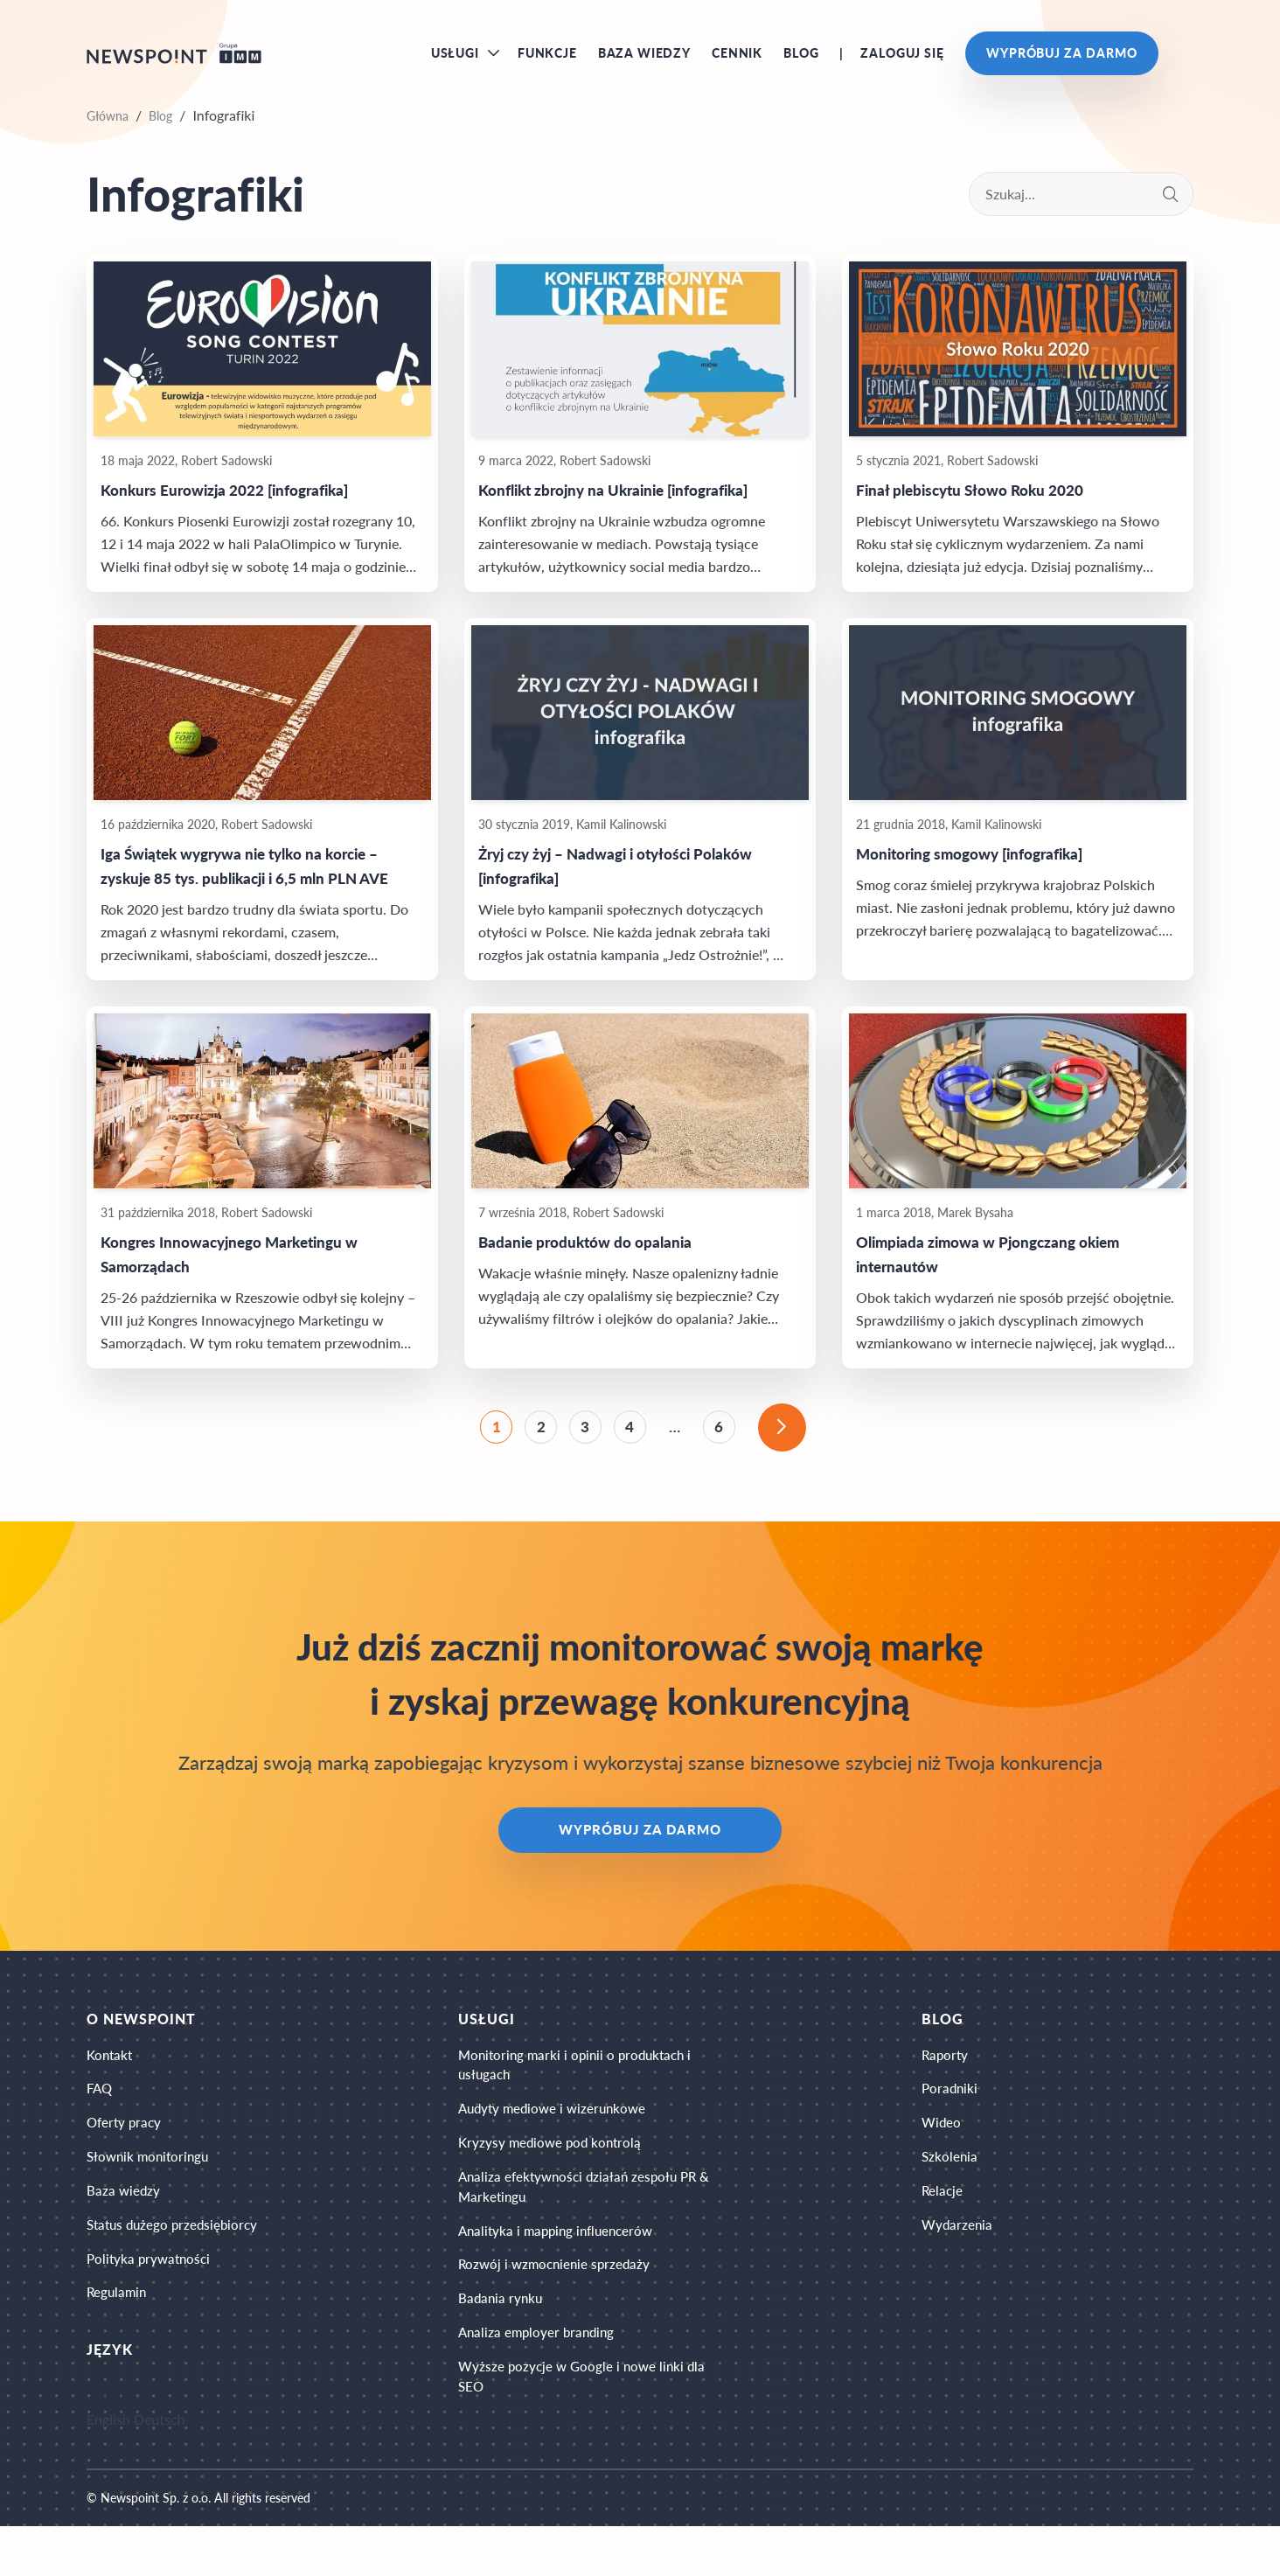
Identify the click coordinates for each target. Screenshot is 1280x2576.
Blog (800, 60)
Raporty (946, 2083)
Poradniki (951, 2120)
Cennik (737, 60)
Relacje (943, 2230)
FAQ (101, 2120)
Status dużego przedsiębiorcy (176, 2267)
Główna (108, 132)
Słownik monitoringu (151, 2193)
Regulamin (118, 2340)
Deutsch (159, 2469)
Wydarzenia (959, 2267)
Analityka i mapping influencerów (566, 2275)
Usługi (455, 60)
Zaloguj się (901, 60)
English (108, 2469)
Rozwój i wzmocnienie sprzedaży (563, 2312)
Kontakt (111, 2083)
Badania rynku (507, 2349)
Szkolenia (951, 2193)
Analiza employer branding (544, 2386)
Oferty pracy (126, 2156)
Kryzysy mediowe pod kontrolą (558, 2179)
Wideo (942, 2156)
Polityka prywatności (151, 2303)
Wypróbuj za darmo (1061, 60)
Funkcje (547, 60)
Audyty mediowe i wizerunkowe (561, 2142)
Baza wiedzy (644, 60)
